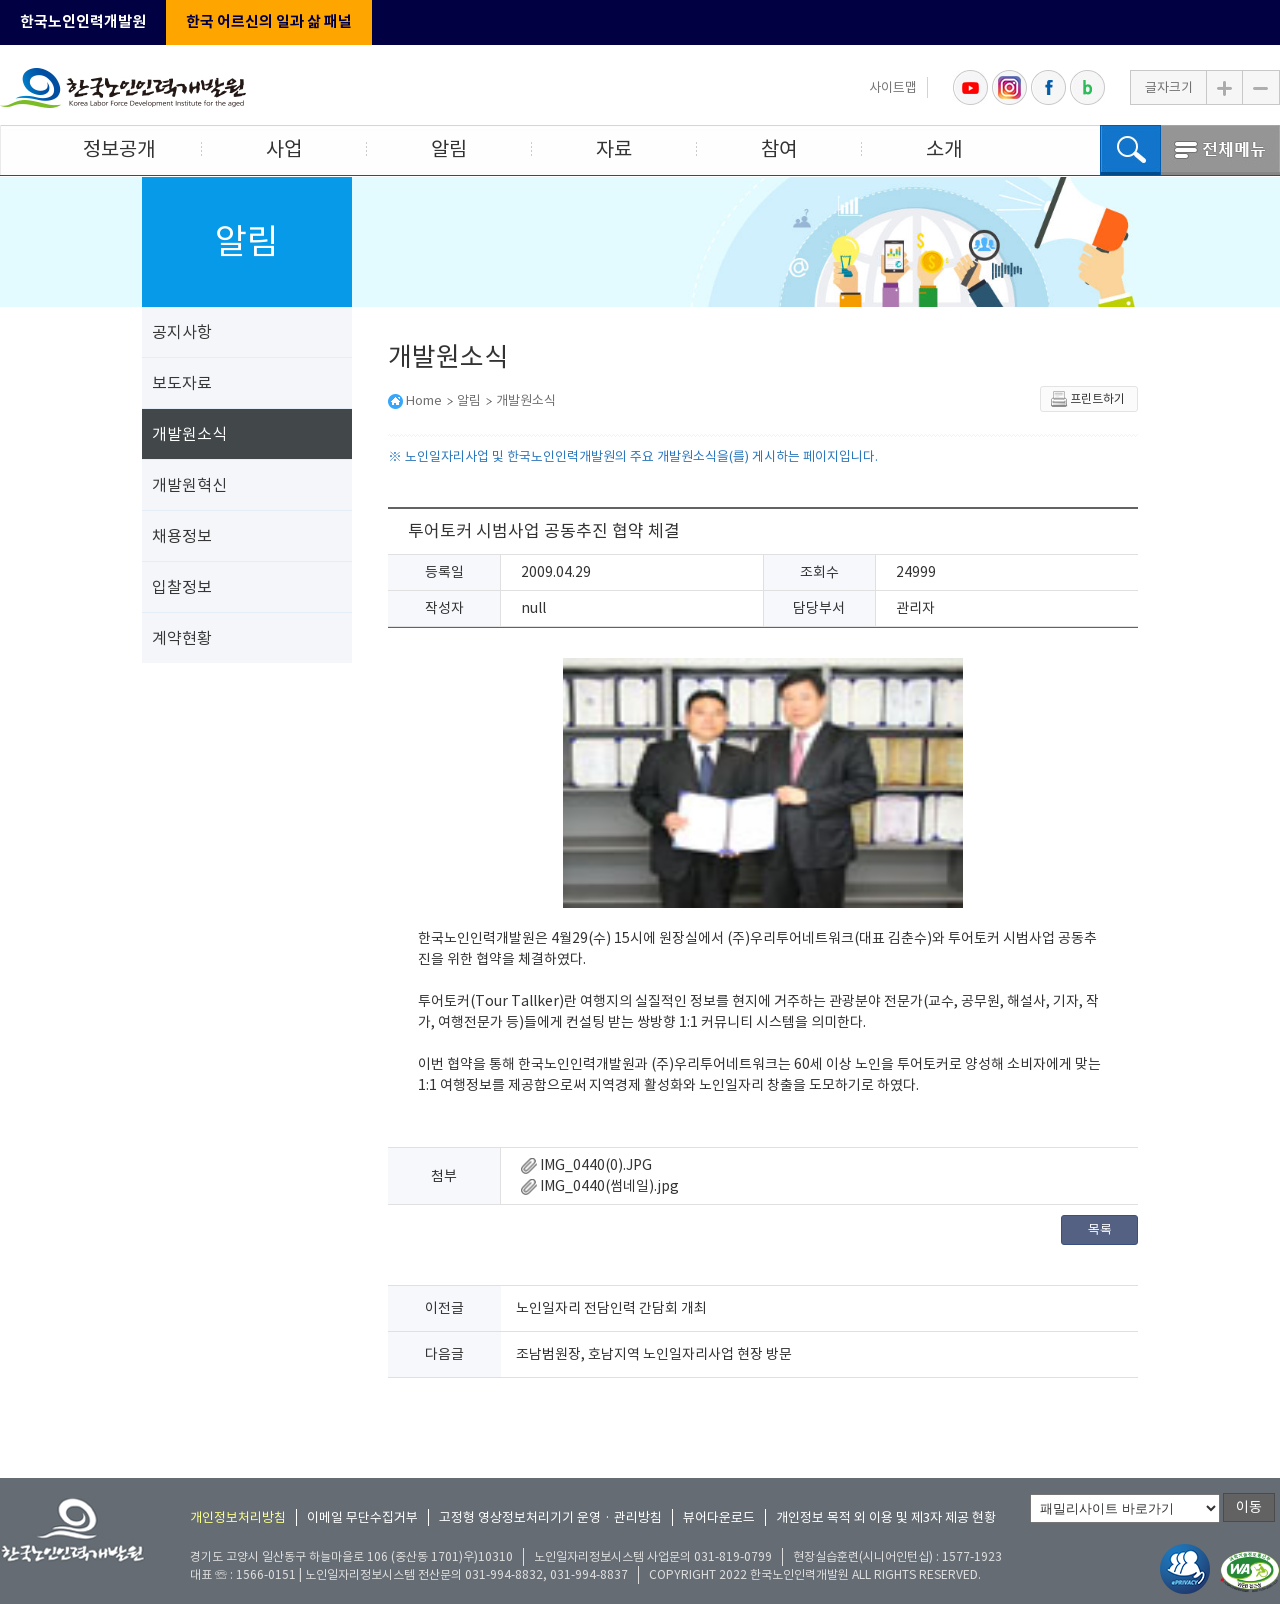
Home (424, 400)
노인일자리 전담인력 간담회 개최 (611, 1308)
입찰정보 (182, 587)
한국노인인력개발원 (83, 21)
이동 (1249, 1507)
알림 (449, 149)
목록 (1100, 1229)
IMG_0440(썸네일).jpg (600, 1186)
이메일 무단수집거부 (362, 1517)
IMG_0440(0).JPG (586, 1165)
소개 (944, 149)
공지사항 (182, 332)
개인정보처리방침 (238, 1517)
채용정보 (182, 536)
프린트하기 (1087, 399)
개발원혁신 (189, 485)
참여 (779, 149)
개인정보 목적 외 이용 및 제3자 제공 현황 (886, 1517)
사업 (284, 149)
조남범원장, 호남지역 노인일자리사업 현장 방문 (654, 1354)
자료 (614, 149)
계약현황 (182, 638)
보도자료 (182, 383)
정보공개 (119, 149)
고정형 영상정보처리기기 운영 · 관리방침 (550, 1517)
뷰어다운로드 (719, 1517)
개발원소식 (189, 434)
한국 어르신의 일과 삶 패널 (269, 21)
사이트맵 (893, 87)
